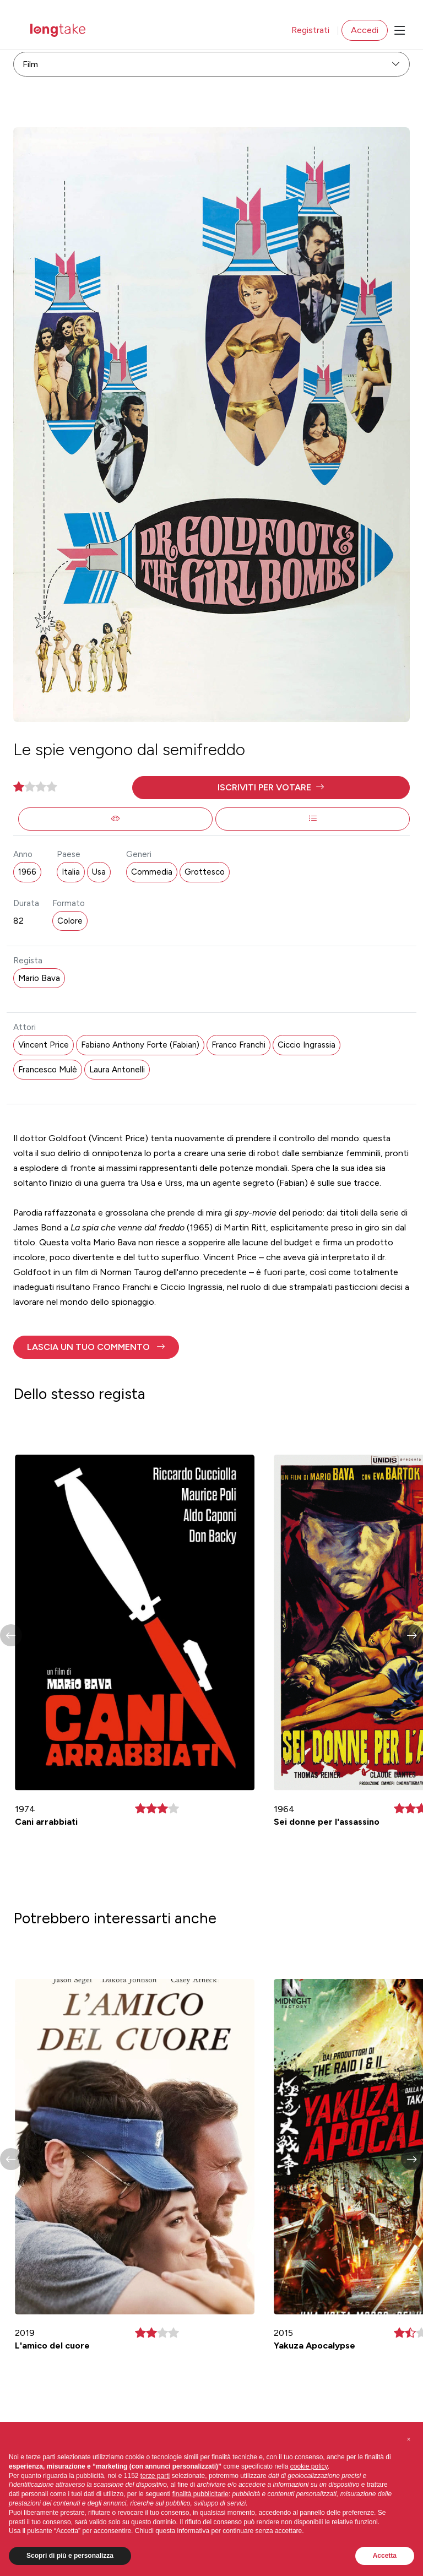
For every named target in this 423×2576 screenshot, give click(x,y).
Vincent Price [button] (43, 1045)
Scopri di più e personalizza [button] (69, 2555)
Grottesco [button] (205, 872)
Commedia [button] (151, 872)
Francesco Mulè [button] (47, 1070)
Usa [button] (99, 872)
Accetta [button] (385, 2555)
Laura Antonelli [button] (117, 1070)
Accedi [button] (364, 30)
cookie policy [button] (309, 2466)
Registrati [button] (310, 30)
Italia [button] (71, 872)
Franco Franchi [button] (238, 1045)
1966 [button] (27, 872)
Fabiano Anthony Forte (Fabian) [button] (140, 1045)
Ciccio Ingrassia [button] (306, 1045)
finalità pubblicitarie (200, 2494)
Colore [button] (70, 921)
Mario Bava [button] (39, 978)
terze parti (155, 2476)
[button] (271, 787)
